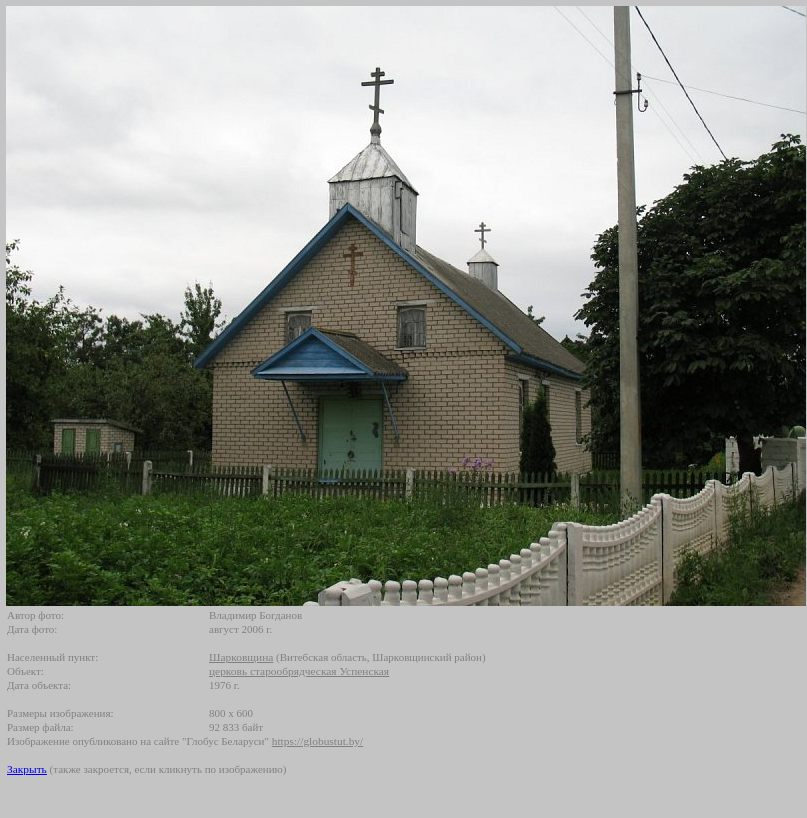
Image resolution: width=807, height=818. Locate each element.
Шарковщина (241, 657)
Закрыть (27, 769)
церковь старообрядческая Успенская (299, 671)
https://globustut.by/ (317, 741)
